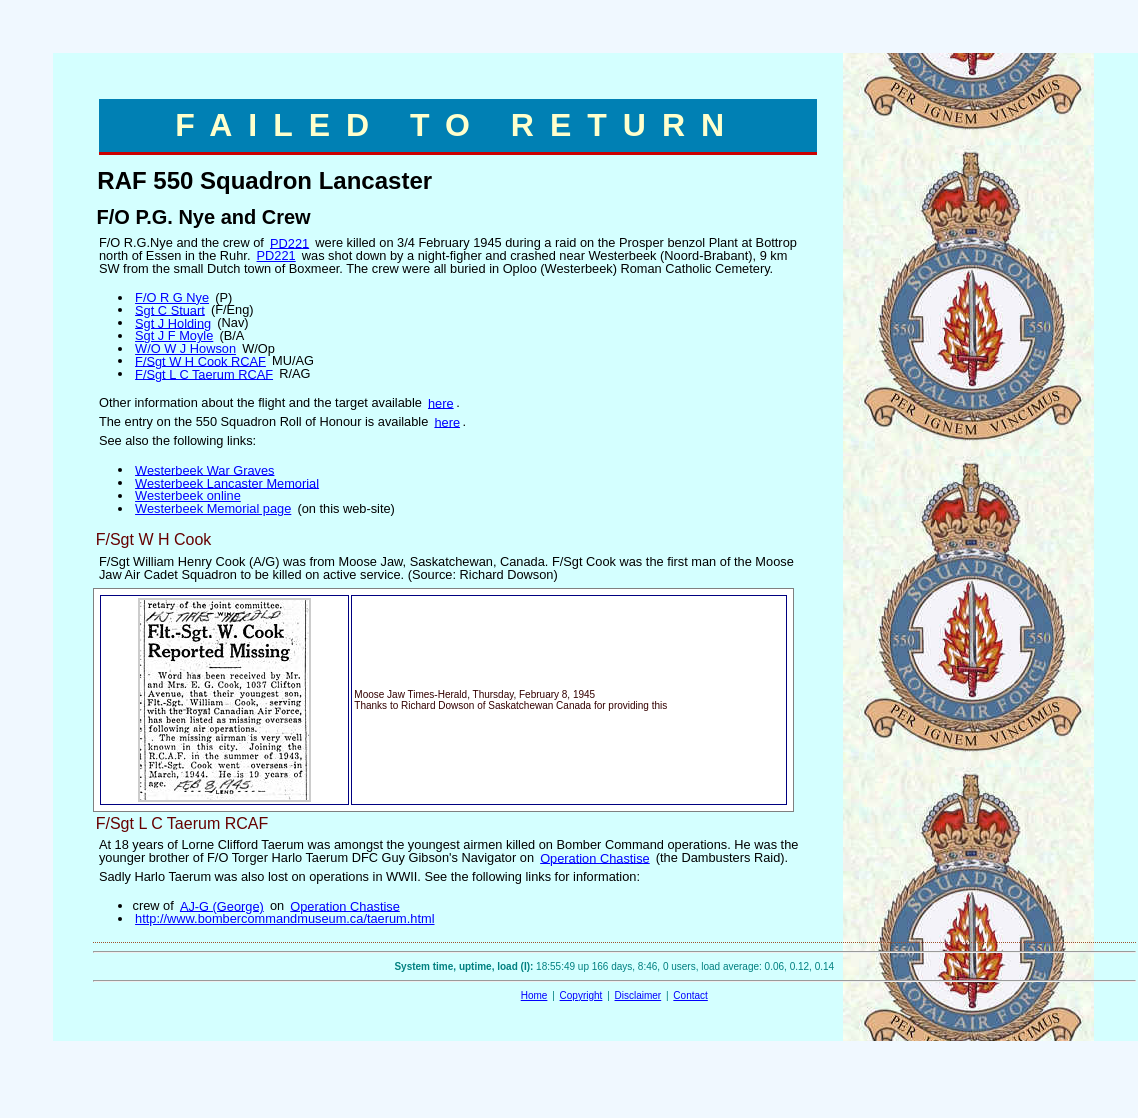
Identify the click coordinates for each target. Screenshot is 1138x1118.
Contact (690, 995)
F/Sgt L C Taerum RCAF (204, 373)
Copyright (581, 995)
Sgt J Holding (173, 322)
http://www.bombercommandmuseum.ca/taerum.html (284, 918)
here (441, 402)
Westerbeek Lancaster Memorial (227, 482)
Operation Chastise (595, 857)
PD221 (289, 242)
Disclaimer (638, 995)
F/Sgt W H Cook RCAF (200, 360)
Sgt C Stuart (170, 309)
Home (534, 995)
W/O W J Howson (185, 348)
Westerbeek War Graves (204, 469)
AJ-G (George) (222, 905)
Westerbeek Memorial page (213, 508)
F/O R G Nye (172, 297)
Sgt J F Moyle (174, 335)
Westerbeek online (188, 495)
